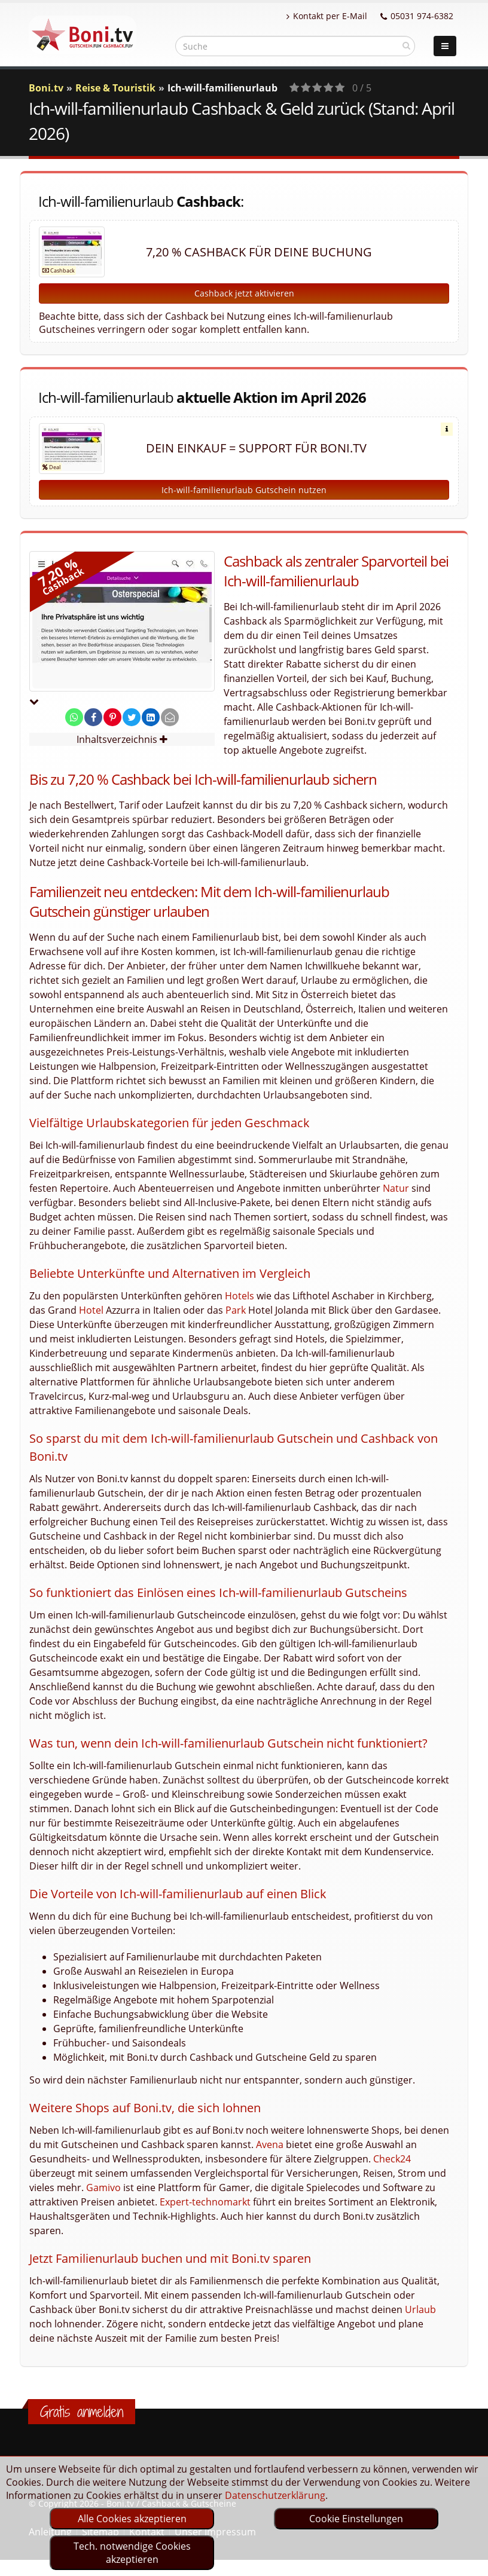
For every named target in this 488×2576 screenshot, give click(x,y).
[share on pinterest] (112, 717)
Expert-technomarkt (205, 2201)
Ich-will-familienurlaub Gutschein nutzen (244, 489)
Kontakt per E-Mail (326, 16)
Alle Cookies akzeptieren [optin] (132, 2518)
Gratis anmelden (81, 2411)
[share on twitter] (131, 717)
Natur (396, 1188)
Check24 (392, 2158)
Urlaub (420, 2309)
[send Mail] (169, 717)
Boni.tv (46, 87)
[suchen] (406, 45)
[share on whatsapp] (74, 717)
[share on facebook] (93, 717)
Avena (269, 2144)
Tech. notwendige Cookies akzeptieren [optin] (132, 2553)
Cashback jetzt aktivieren (244, 293)
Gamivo (103, 2187)
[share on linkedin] (150, 717)
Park (235, 1310)
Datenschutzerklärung (275, 2495)
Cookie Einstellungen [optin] (356, 2518)
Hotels (239, 1295)
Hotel (91, 1310)
